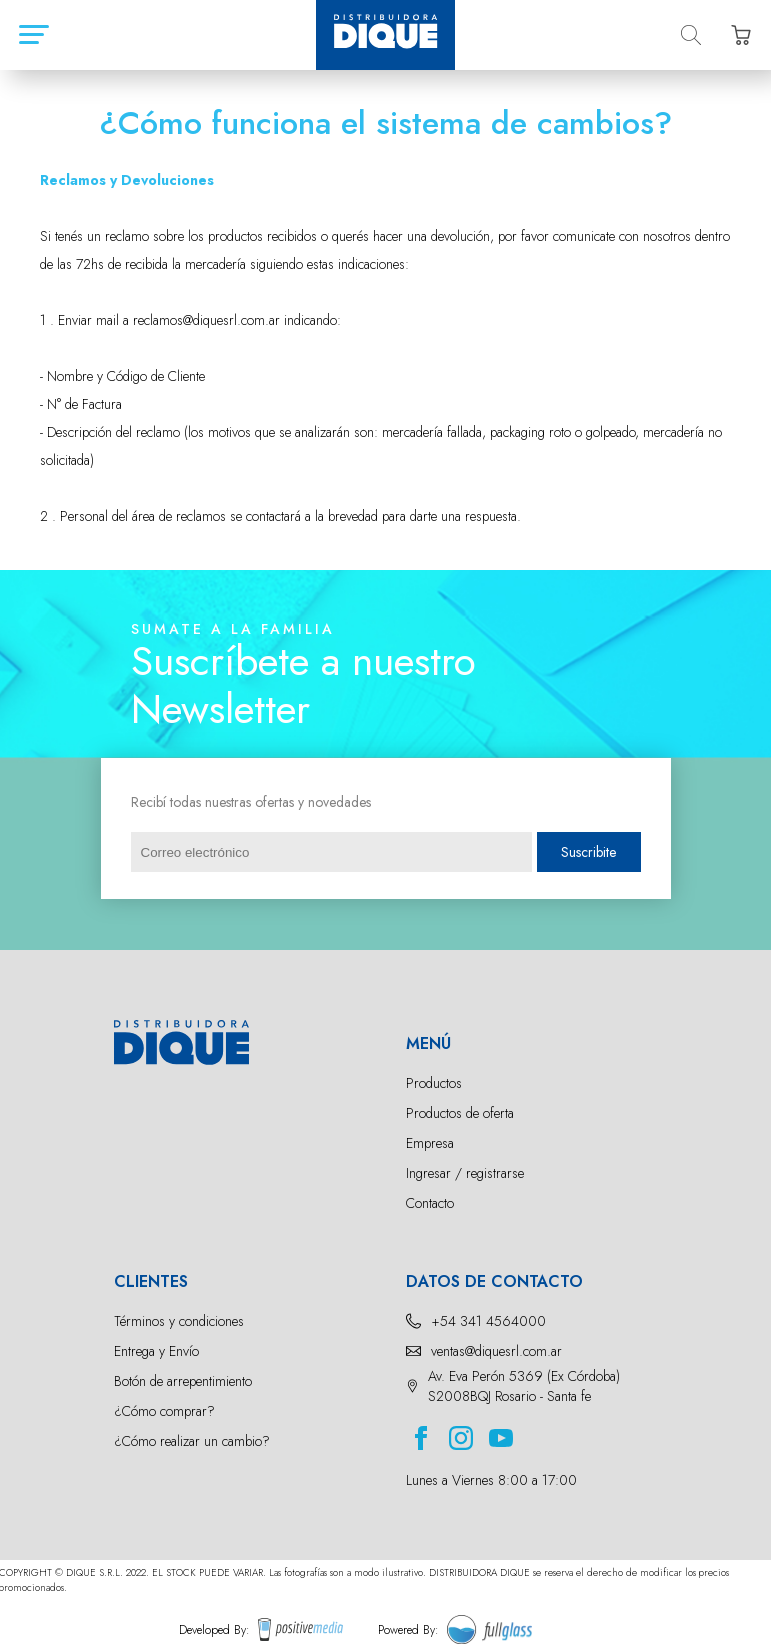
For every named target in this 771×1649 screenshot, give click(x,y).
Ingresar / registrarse (465, 1173)
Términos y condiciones (179, 1321)
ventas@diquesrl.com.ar (496, 1351)
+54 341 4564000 (488, 1321)
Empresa (430, 1143)
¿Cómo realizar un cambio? (192, 1441)
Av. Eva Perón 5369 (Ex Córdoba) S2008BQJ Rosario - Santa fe (524, 1386)
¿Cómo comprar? (164, 1411)
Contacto (430, 1203)
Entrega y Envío (156, 1351)
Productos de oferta (460, 1113)
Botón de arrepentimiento (183, 1381)
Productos (434, 1083)
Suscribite (588, 852)
